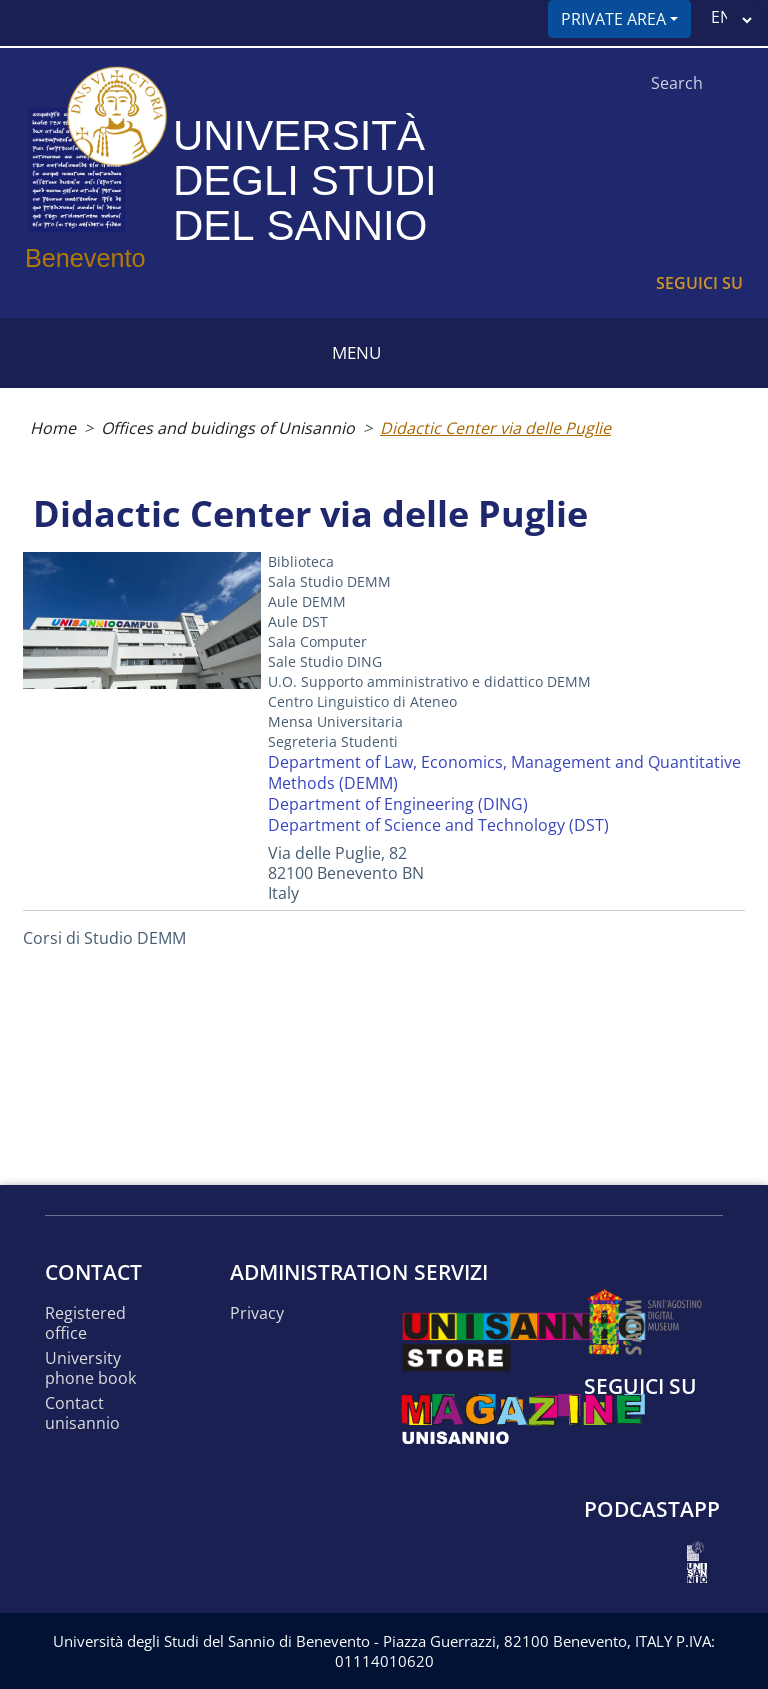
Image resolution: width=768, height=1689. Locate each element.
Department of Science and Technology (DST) (438, 825)
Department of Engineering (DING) (398, 804)
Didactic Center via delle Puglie (495, 428)
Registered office (85, 1323)
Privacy (257, 1313)
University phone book (90, 1368)
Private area (613, 19)
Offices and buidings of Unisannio (228, 428)
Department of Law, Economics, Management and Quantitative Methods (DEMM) (504, 772)
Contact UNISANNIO (82, 1413)
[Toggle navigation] (23, 23)
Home (53, 428)
